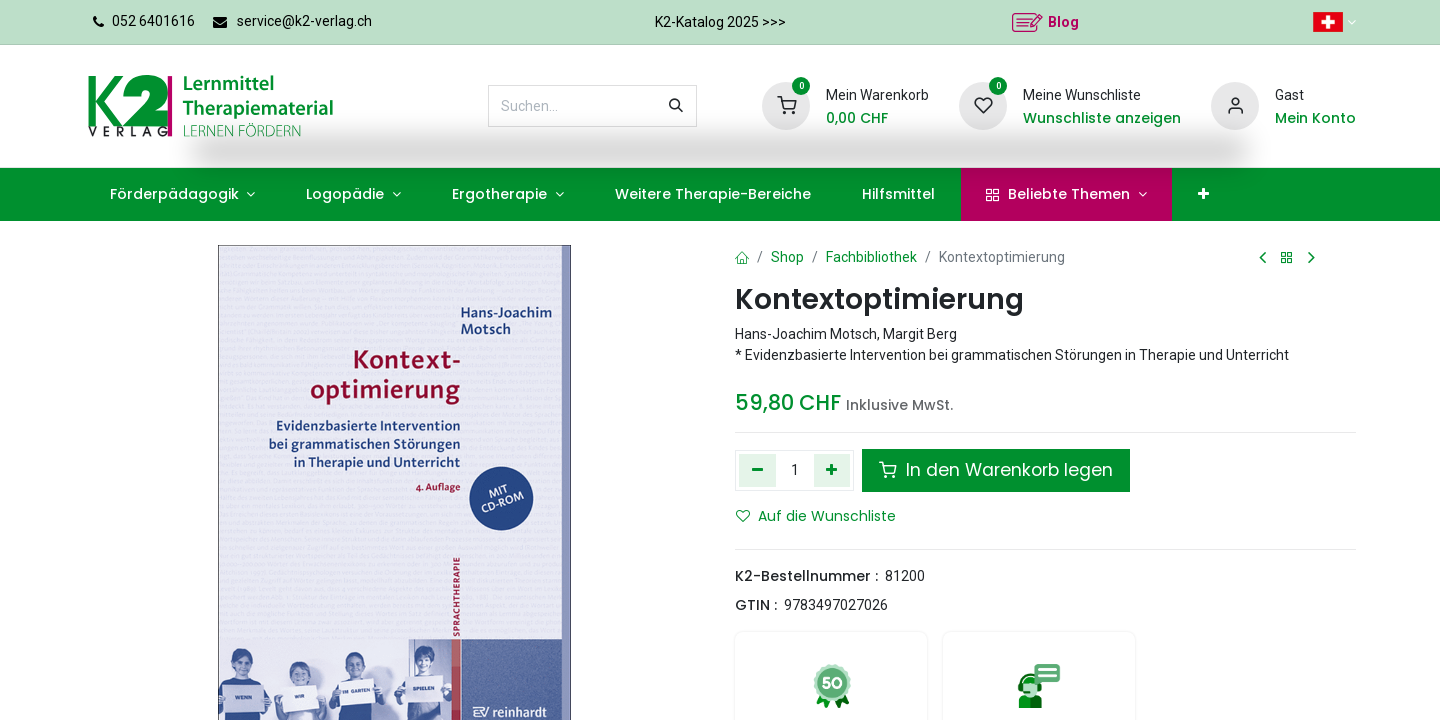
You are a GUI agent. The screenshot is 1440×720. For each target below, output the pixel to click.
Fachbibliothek (871, 257)
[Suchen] (676, 106)
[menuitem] (182, 194)
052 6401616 (153, 21)
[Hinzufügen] (832, 470)
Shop (787, 257)
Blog (1063, 22)
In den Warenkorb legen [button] (996, 470)
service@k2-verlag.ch (304, 21)
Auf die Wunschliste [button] (816, 516)
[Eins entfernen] (757, 470)
